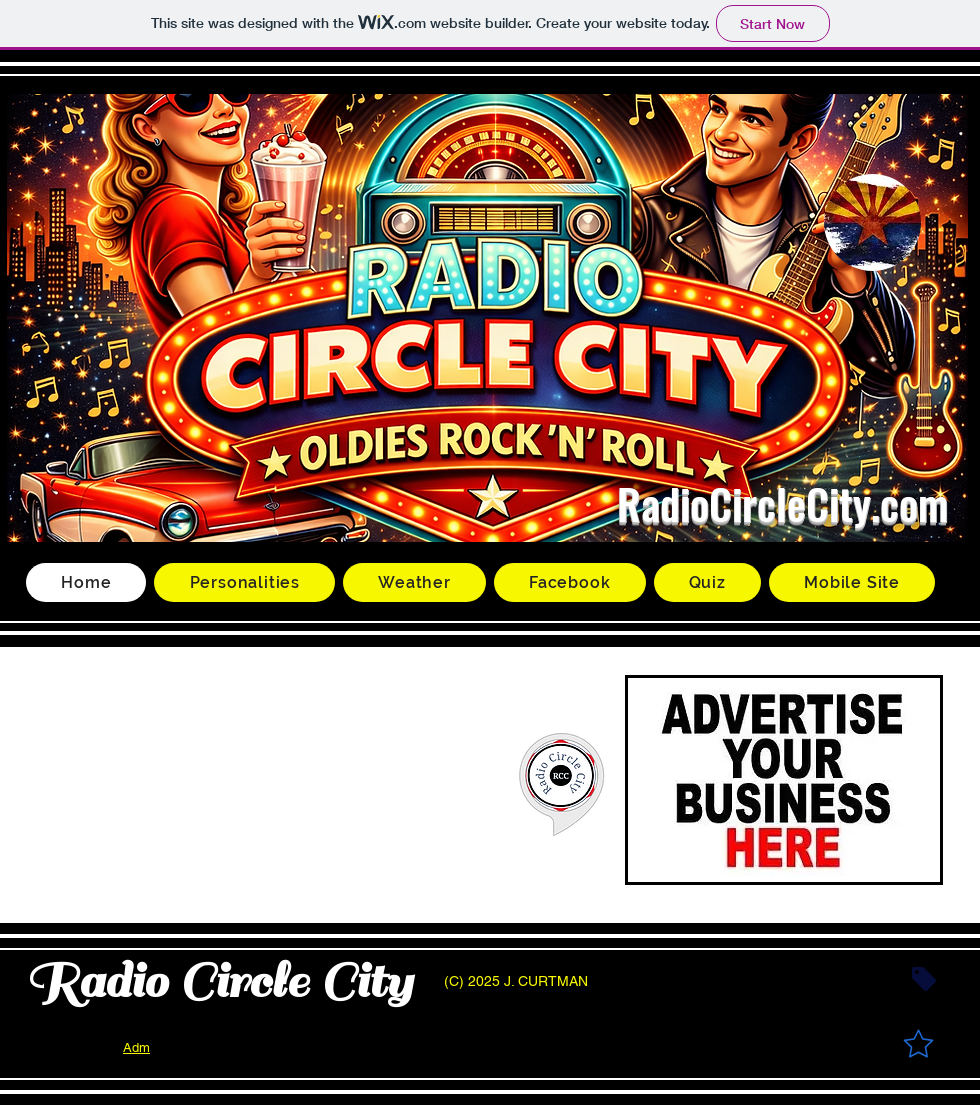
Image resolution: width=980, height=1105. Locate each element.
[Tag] (924, 979)
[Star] (918, 1043)
